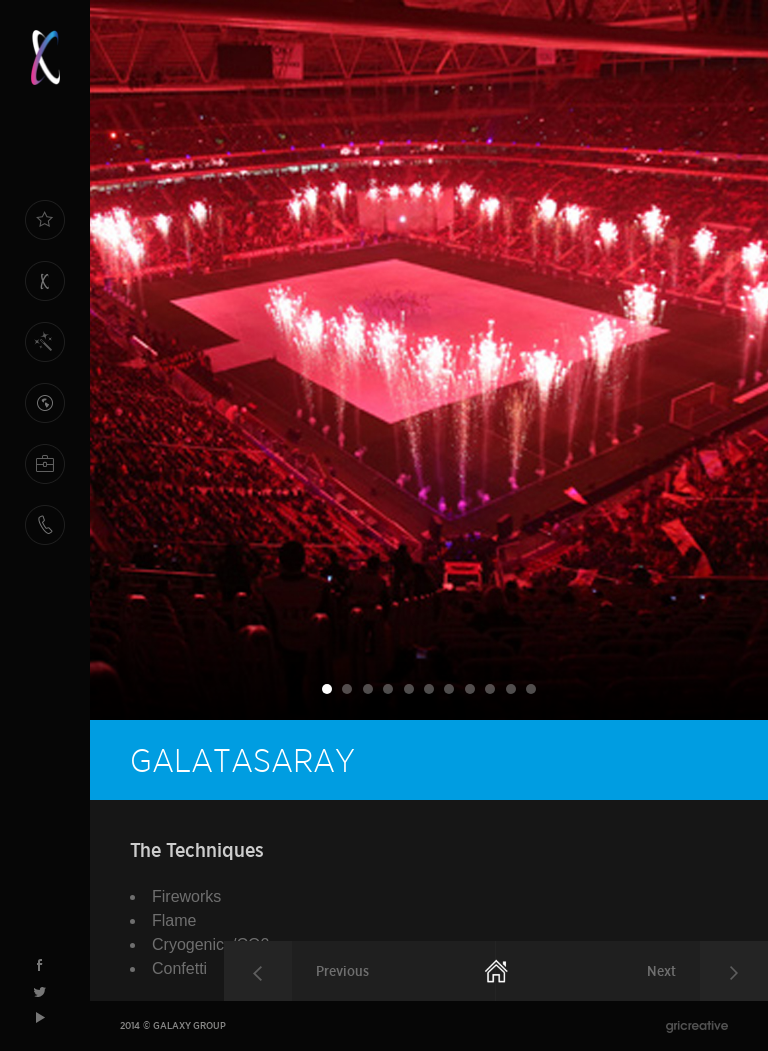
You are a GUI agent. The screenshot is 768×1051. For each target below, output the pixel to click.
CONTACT (45, 525)
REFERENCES (45, 403)
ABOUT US (45, 291)
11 (531, 689)
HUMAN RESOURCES (45, 474)
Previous (342, 971)
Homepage (497, 970)
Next (661, 971)
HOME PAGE (45, 230)
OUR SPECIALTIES (45, 352)
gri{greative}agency (697, 1027)
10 (511, 689)
